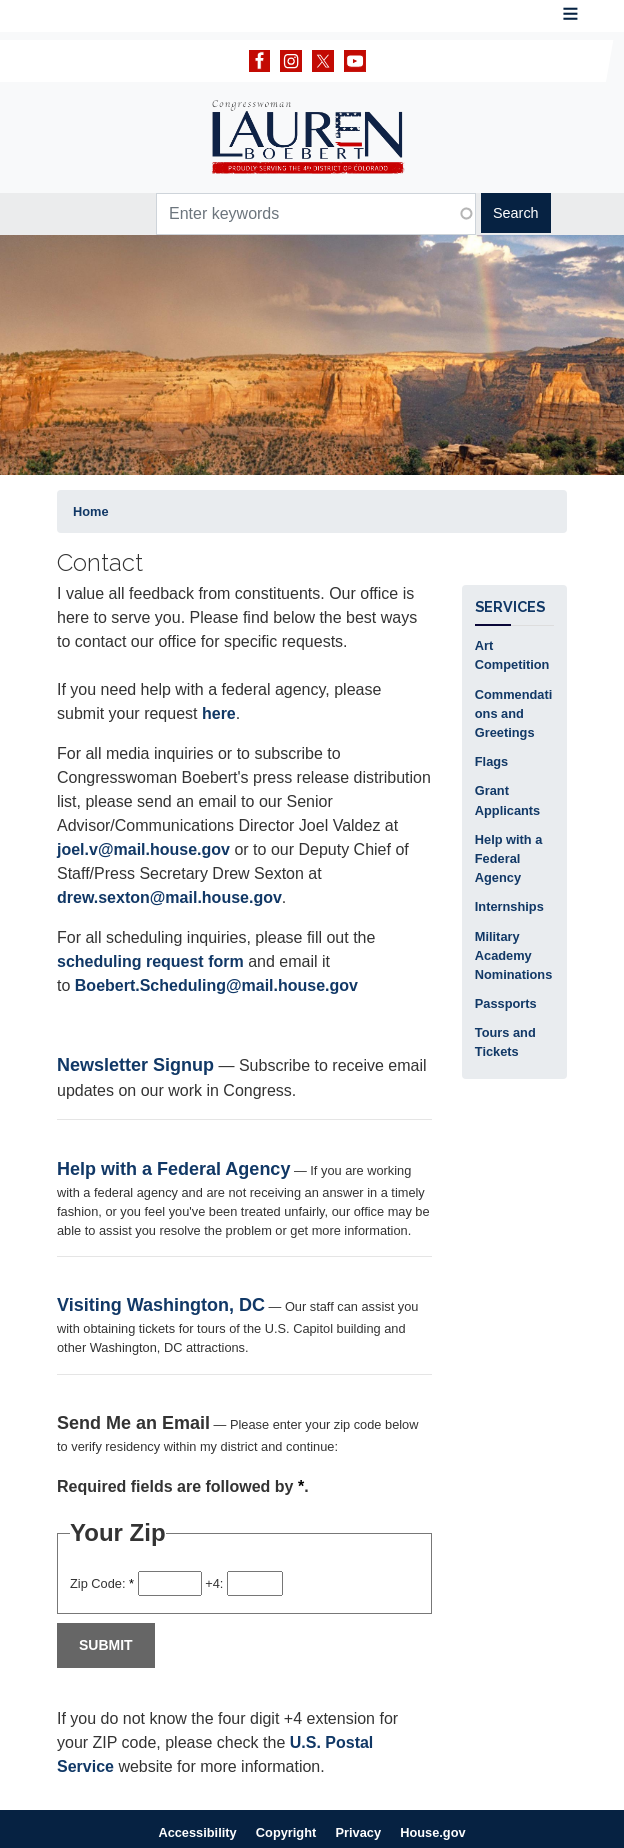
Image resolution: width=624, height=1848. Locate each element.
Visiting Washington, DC (161, 1305)
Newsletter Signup (135, 1065)
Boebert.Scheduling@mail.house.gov (216, 985)
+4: (214, 1583)
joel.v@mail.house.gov (143, 849)
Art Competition (512, 655)
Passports (506, 1003)
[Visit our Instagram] (296, 61)
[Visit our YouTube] (360, 61)
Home (91, 511)
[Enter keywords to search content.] (316, 214)
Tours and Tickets (505, 1042)
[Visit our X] (328, 61)
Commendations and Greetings (514, 713)
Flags (491, 761)
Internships (509, 906)
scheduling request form (150, 961)
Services (510, 606)
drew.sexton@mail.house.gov (169, 897)
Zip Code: (102, 1583)
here (219, 713)
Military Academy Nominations (514, 955)
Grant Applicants (507, 800)
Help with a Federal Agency (173, 1169)
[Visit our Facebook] (265, 61)
